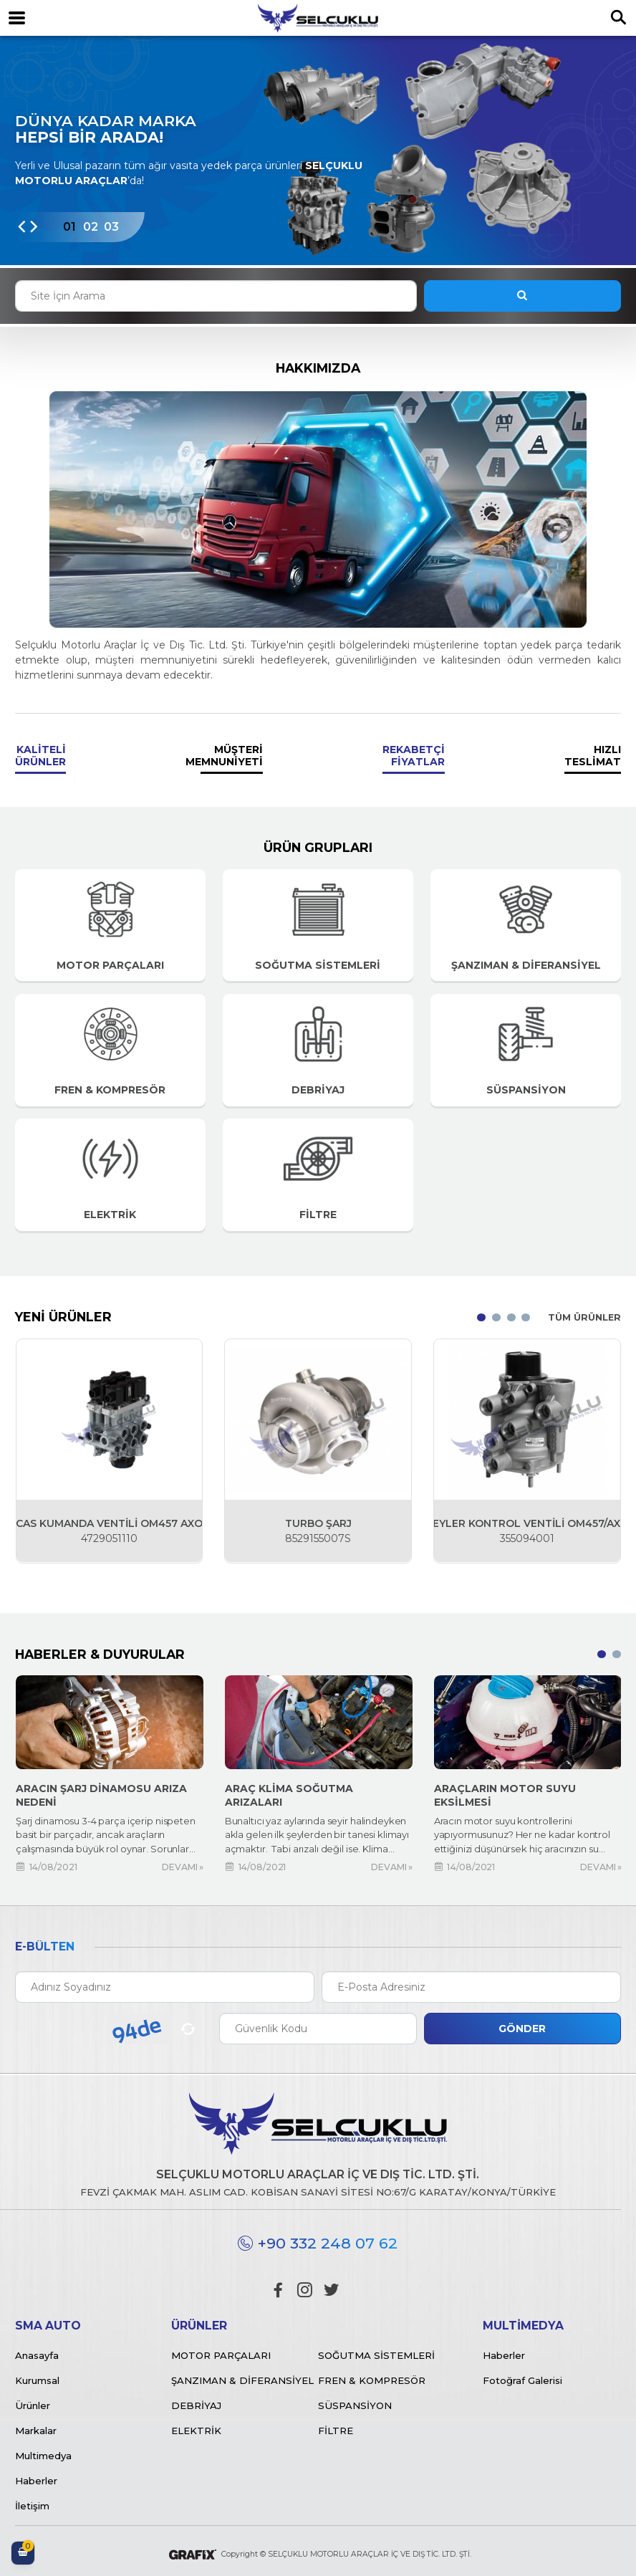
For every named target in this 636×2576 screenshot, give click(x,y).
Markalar (36, 2430)
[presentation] (21, 227)
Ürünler (32, 2405)
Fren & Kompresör (371, 2380)
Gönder (522, 2028)
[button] (69, 227)
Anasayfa (37, 2355)
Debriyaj (196, 2405)
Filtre (335, 2430)
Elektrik (196, 2430)
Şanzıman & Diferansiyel (242, 2380)
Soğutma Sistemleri (376, 2355)
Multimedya (43, 2455)
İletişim (32, 2506)
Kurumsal (37, 2380)
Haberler (36, 2480)
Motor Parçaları (221, 2355)
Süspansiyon (355, 2405)
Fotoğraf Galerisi (522, 2380)
